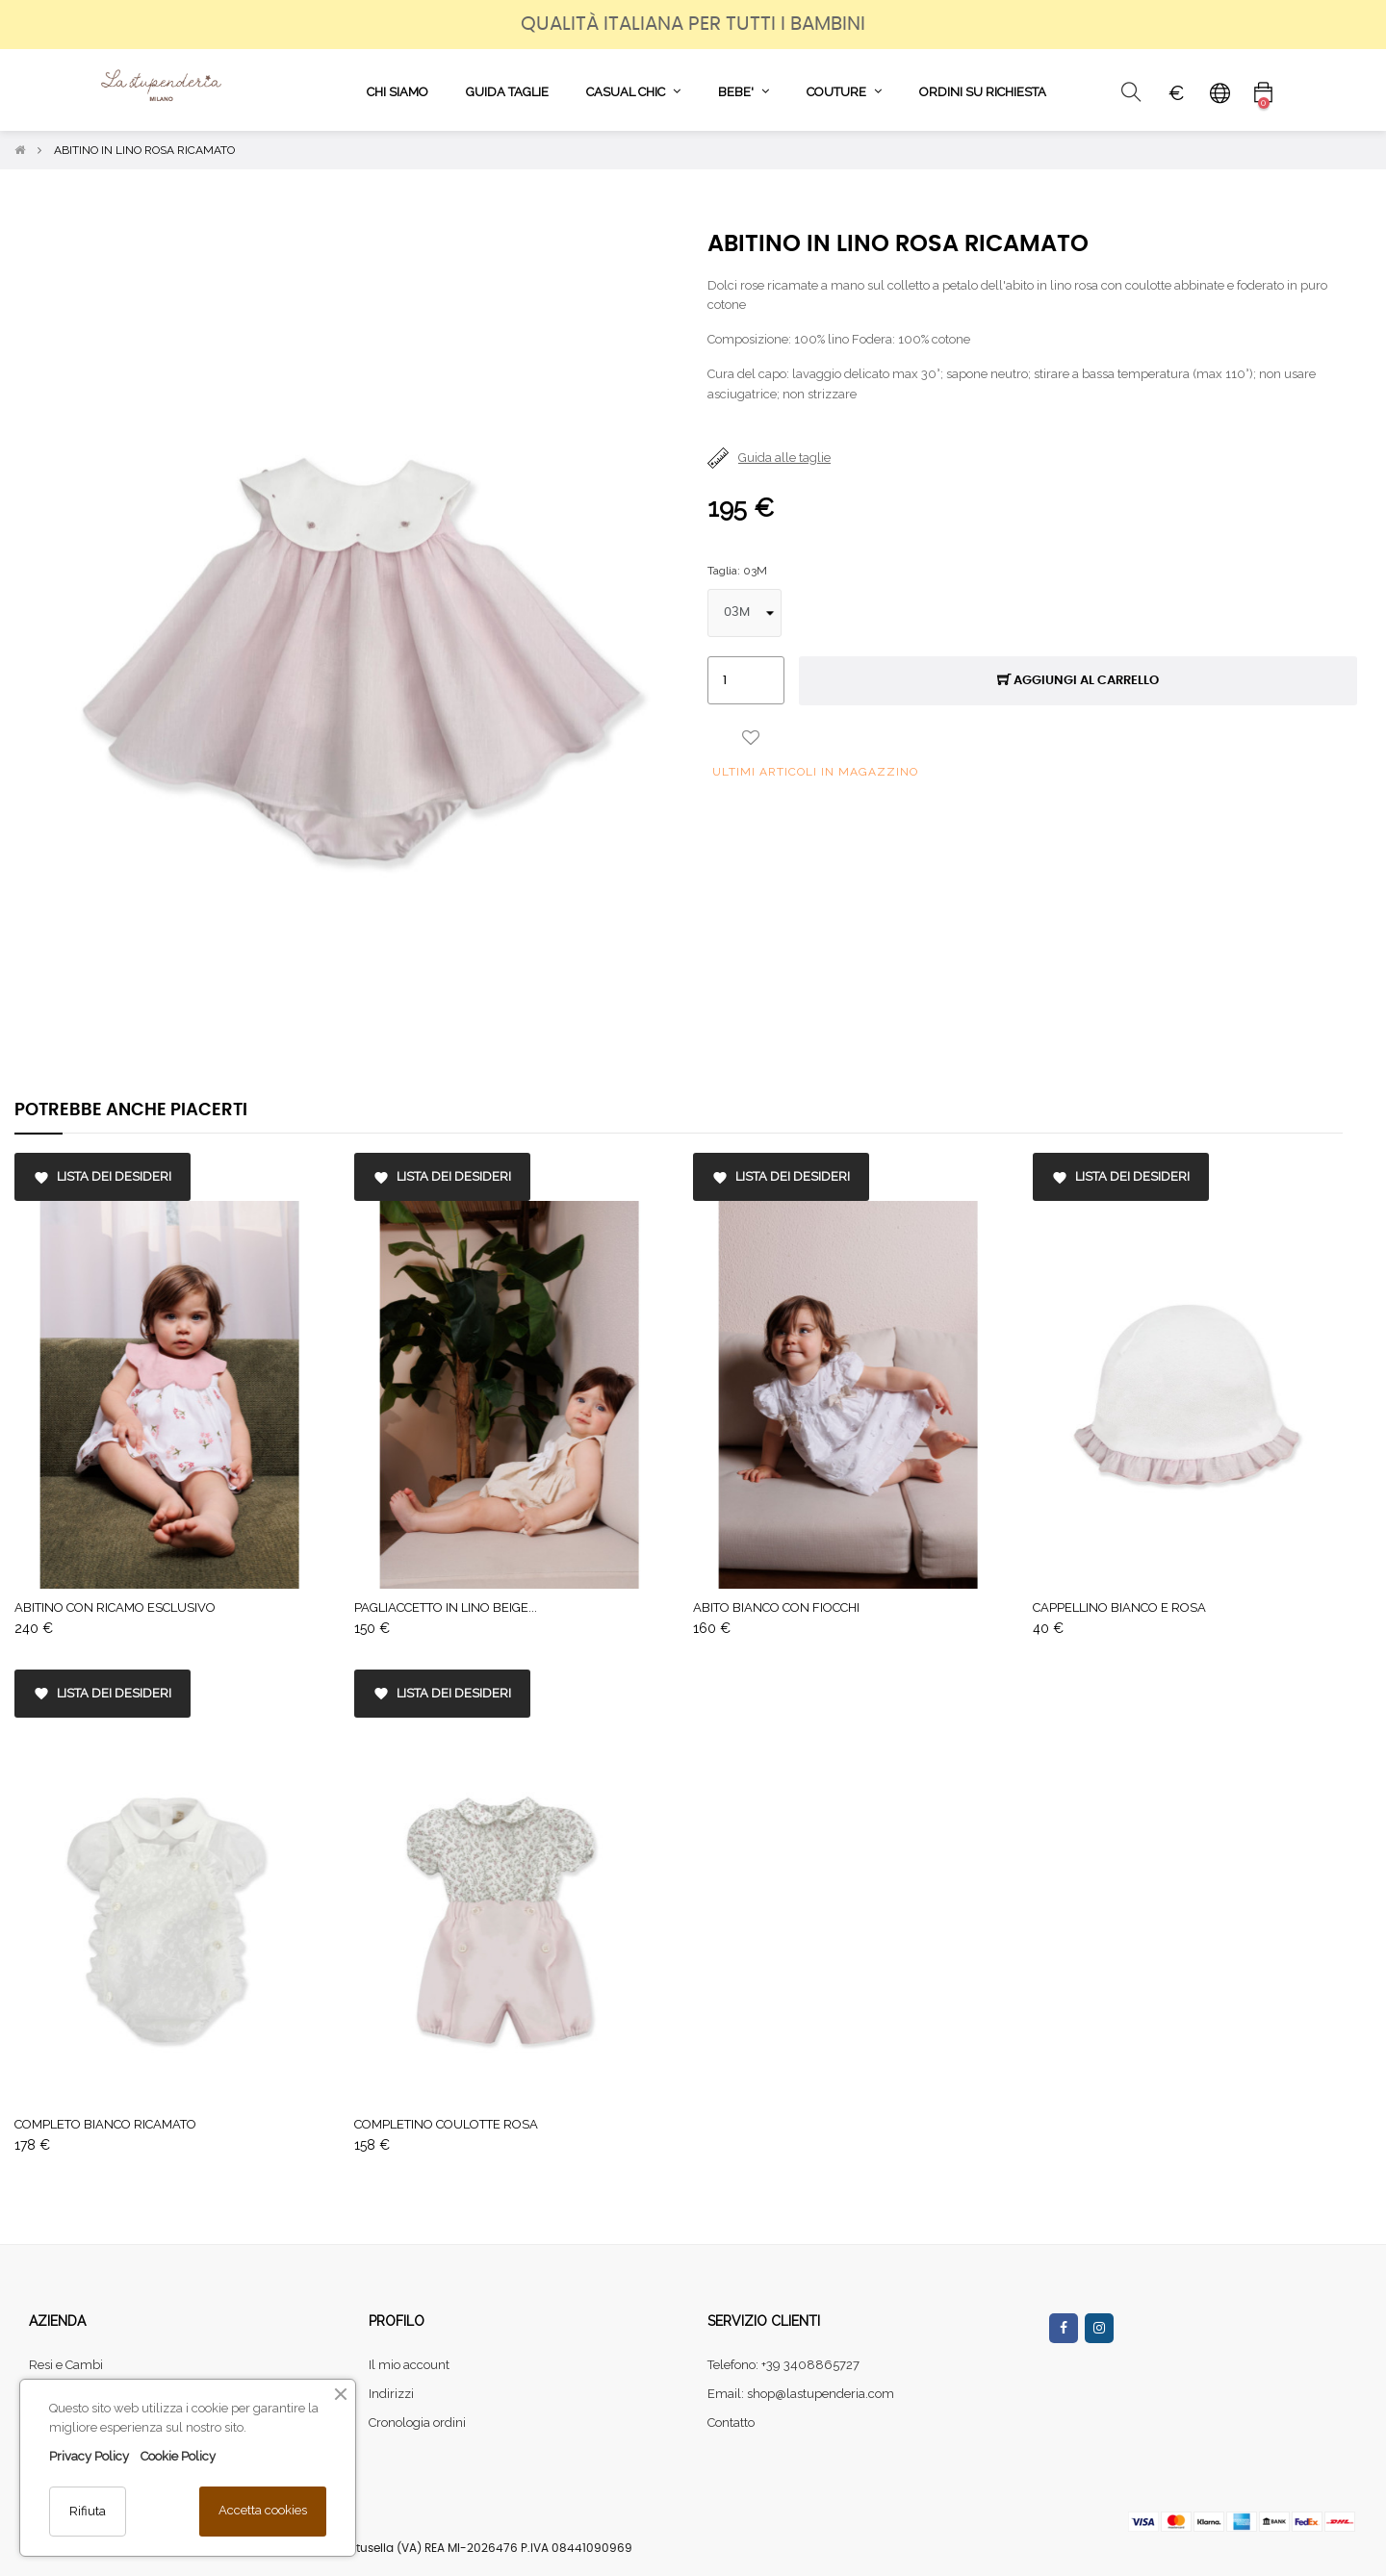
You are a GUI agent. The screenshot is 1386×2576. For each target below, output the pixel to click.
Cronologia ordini (417, 2422)
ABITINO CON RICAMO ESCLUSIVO (115, 1607)
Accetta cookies (262, 2510)
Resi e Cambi (66, 2365)
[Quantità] (745, 680)
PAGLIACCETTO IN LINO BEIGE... (445, 1607)
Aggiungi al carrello (1078, 681)
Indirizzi (391, 2393)
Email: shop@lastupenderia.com (800, 2393)
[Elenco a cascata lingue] (1220, 92)
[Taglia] (744, 613)
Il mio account (409, 2365)
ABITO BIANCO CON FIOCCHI (776, 1607)
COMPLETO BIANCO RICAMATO (105, 2124)
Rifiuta (87, 2511)
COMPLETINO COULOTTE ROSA (446, 2124)
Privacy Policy (89, 2456)
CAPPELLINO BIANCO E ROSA (1119, 1607)
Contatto (731, 2422)
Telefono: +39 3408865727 (783, 2365)
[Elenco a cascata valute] (1176, 92)
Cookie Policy (178, 2456)
